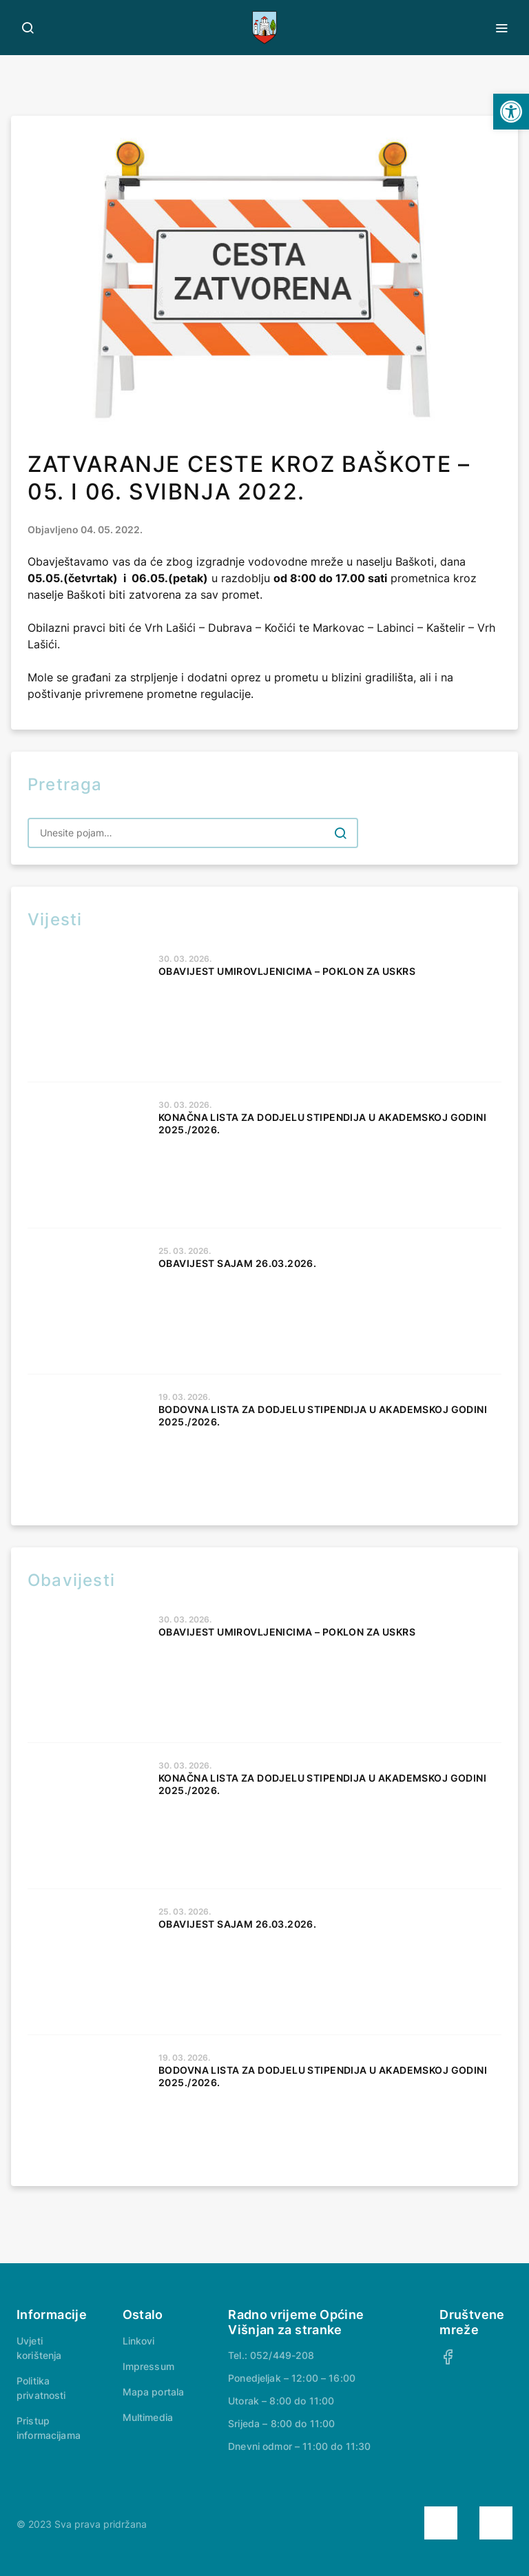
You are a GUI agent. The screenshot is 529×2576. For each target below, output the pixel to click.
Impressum (148, 2366)
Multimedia (148, 2417)
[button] (511, 112)
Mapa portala (154, 2392)
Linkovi (139, 2341)
